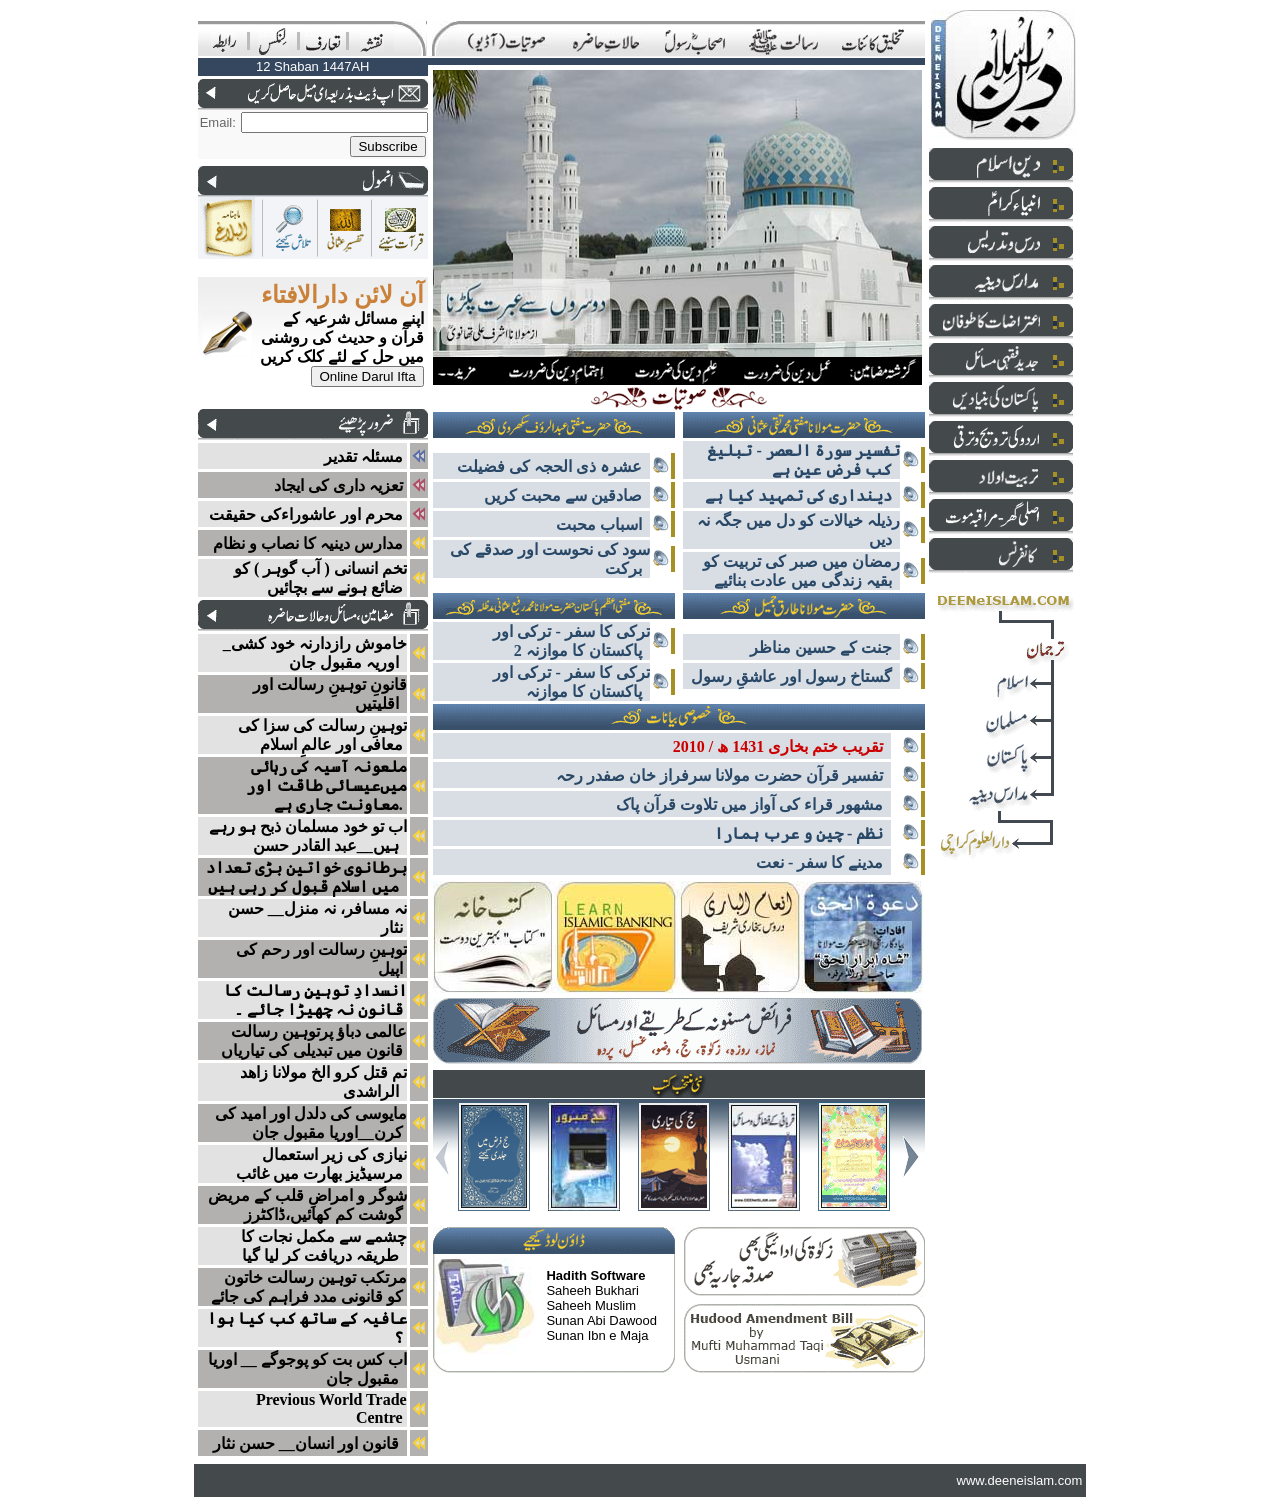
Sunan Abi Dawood (601, 1320)
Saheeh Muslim (591, 1305)
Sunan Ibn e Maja (597, 1335)
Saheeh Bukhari (592, 1290)
